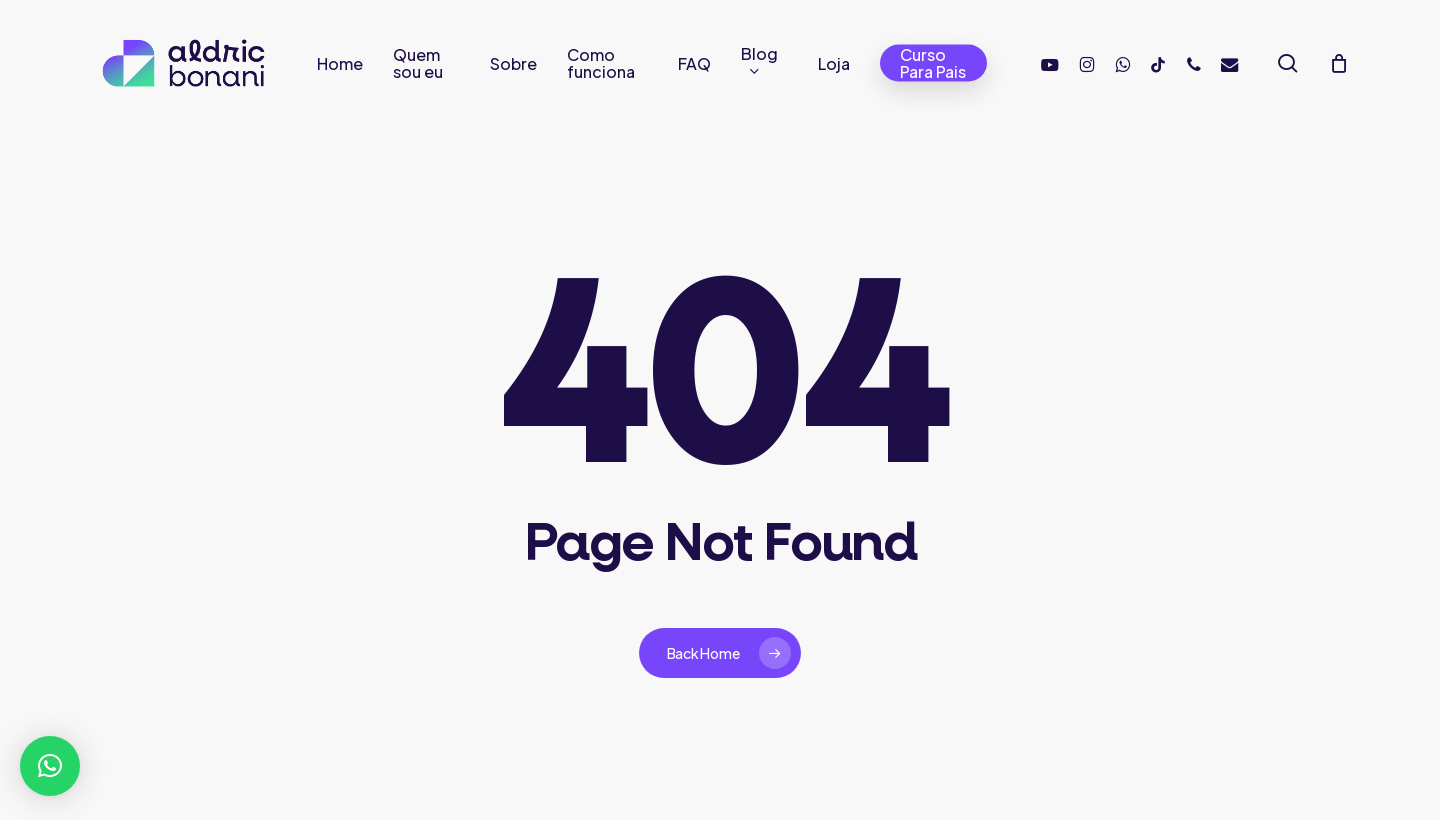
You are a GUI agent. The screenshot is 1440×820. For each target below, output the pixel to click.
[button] (50, 766)
